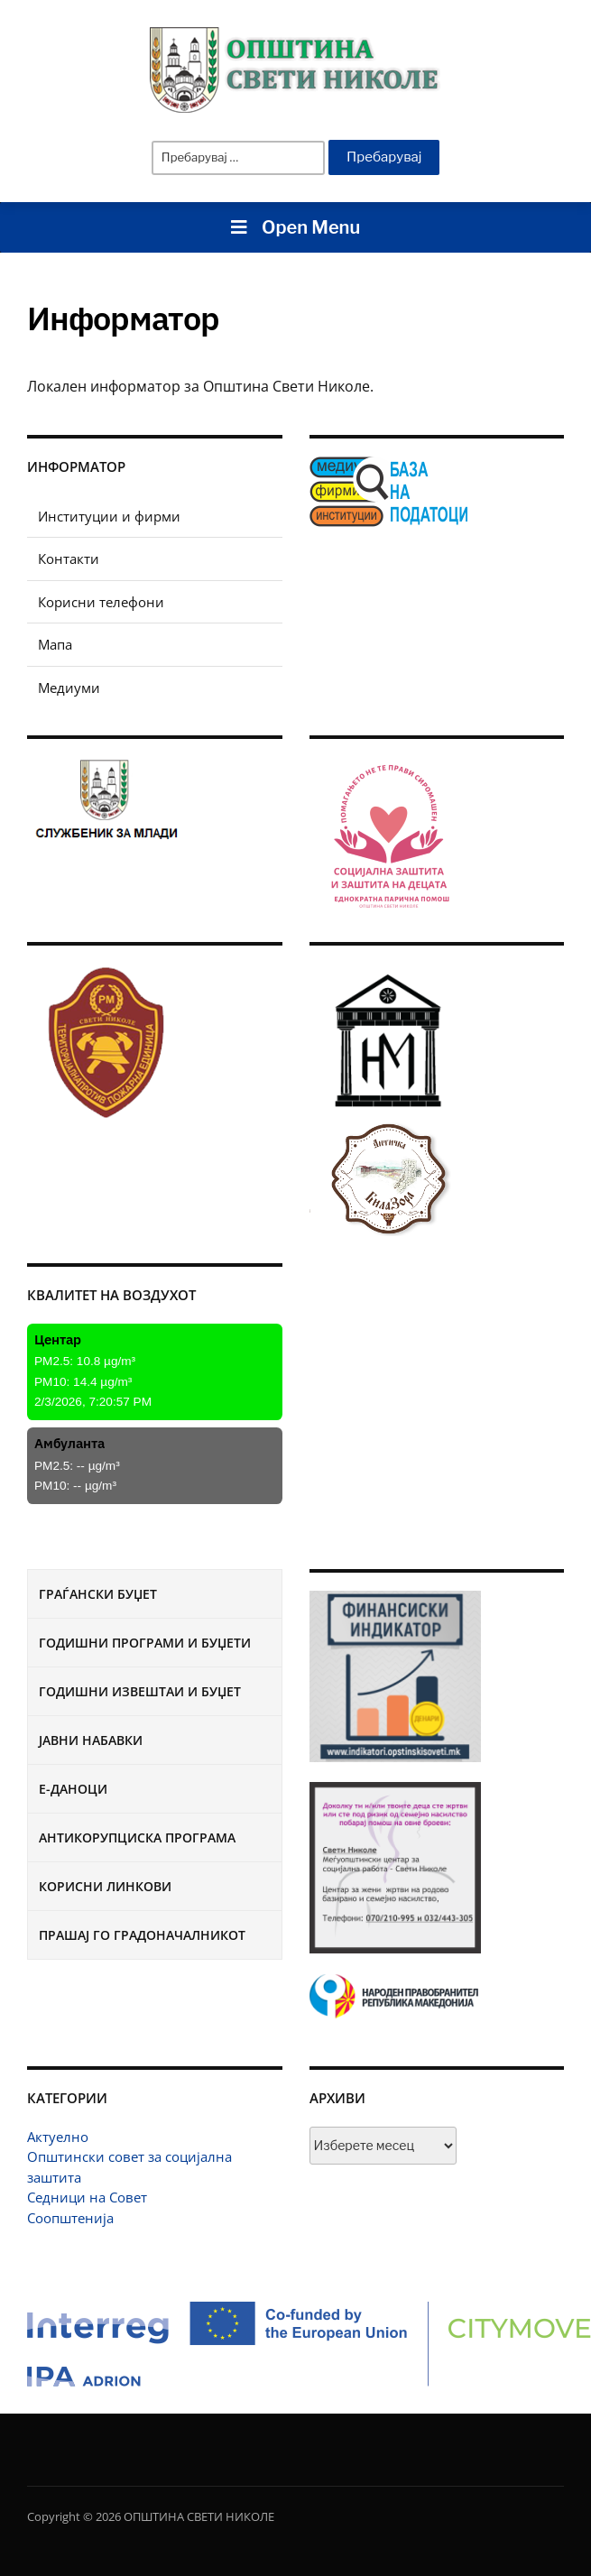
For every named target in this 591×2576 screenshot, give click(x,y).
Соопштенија (70, 2218)
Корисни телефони (101, 602)
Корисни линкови (105, 1886)
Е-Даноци (73, 1788)
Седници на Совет (87, 2197)
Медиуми (69, 688)
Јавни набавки (91, 1740)
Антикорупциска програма (137, 1837)
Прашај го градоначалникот (142, 1935)
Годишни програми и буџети (145, 1642)
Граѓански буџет (98, 1593)
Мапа (55, 644)
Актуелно (57, 2137)
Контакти (68, 558)
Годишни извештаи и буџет (140, 1691)
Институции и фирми (109, 516)
